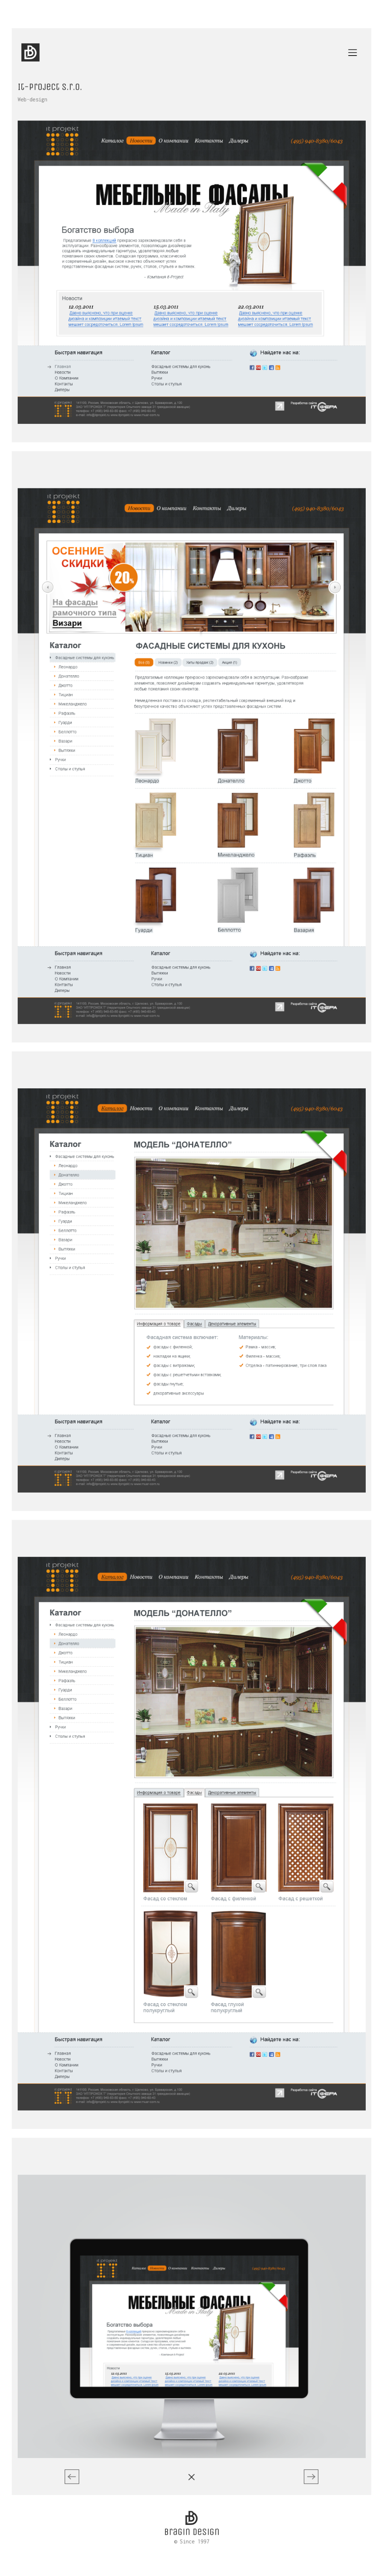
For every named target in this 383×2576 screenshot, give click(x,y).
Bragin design (191, 2495)
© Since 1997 (191, 2504)
